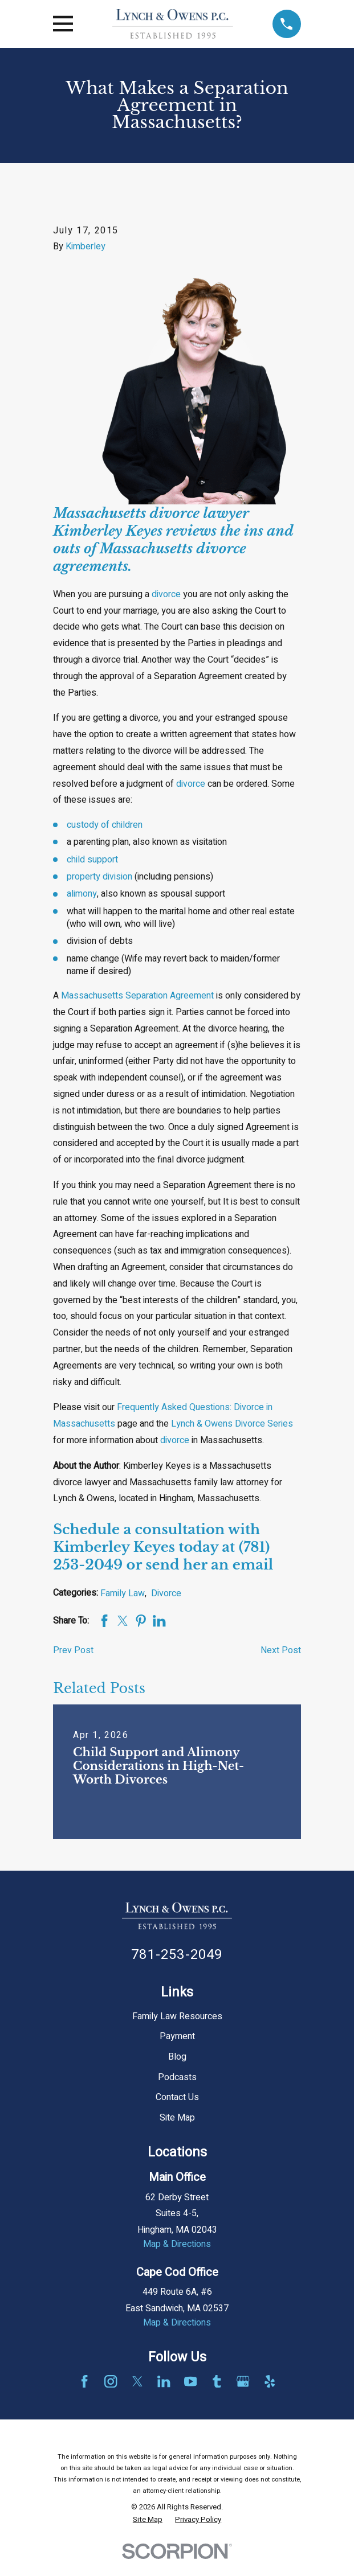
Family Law (122, 1593)
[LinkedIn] (163, 2381)
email (253, 1564)
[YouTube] (190, 2381)
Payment (177, 2036)
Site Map (177, 2118)
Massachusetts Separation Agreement (137, 996)
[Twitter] (137, 2381)
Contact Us (177, 2097)
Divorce (166, 1593)
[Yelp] (269, 2381)
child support (92, 859)
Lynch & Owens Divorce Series (232, 1424)
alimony (82, 894)
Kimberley (85, 246)
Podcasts (177, 2077)
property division (99, 877)
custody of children (105, 825)
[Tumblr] (216, 2381)
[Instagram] (110, 2381)
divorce (166, 594)
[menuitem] (147, 2520)
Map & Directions (177, 2244)
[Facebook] (84, 2381)
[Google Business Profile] (243, 2381)
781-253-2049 (176, 1955)
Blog (177, 2057)
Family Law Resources (177, 2016)
